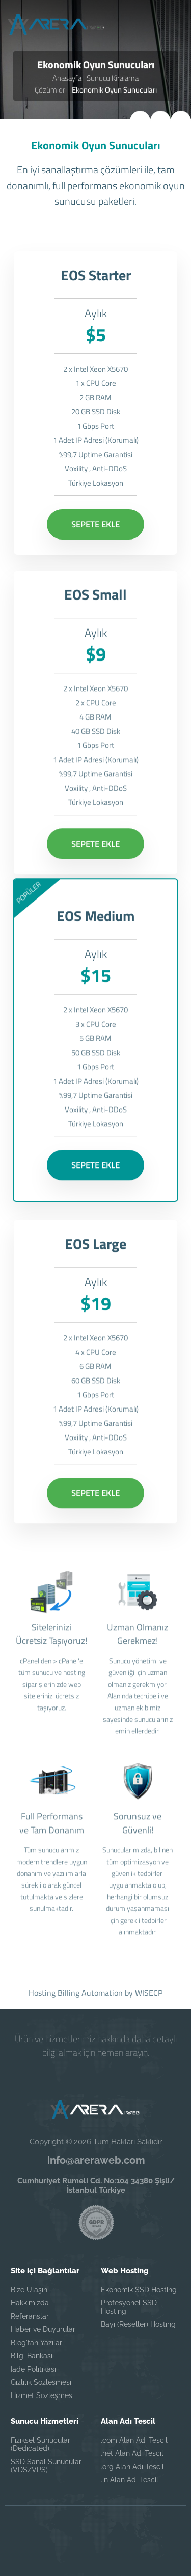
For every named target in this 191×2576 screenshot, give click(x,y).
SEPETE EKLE (95, 524)
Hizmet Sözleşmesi (42, 2395)
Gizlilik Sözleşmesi (41, 2382)
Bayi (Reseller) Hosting (138, 2324)
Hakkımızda (30, 2303)
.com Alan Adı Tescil (134, 2440)
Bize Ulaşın (29, 2290)
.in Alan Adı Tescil (129, 2480)
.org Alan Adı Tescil (132, 2467)
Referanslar (30, 2316)
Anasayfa (66, 78)
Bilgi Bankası (31, 2356)
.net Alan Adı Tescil (132, 2453)
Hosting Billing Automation (76, 1993)
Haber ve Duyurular (43, 2329)
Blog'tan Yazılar (36, 2343)
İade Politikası (33, 2369)
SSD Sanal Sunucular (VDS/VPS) (46, 2466)
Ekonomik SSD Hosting (139, 2290)
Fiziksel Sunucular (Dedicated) (40, 2444)
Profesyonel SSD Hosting (129, 2307)
